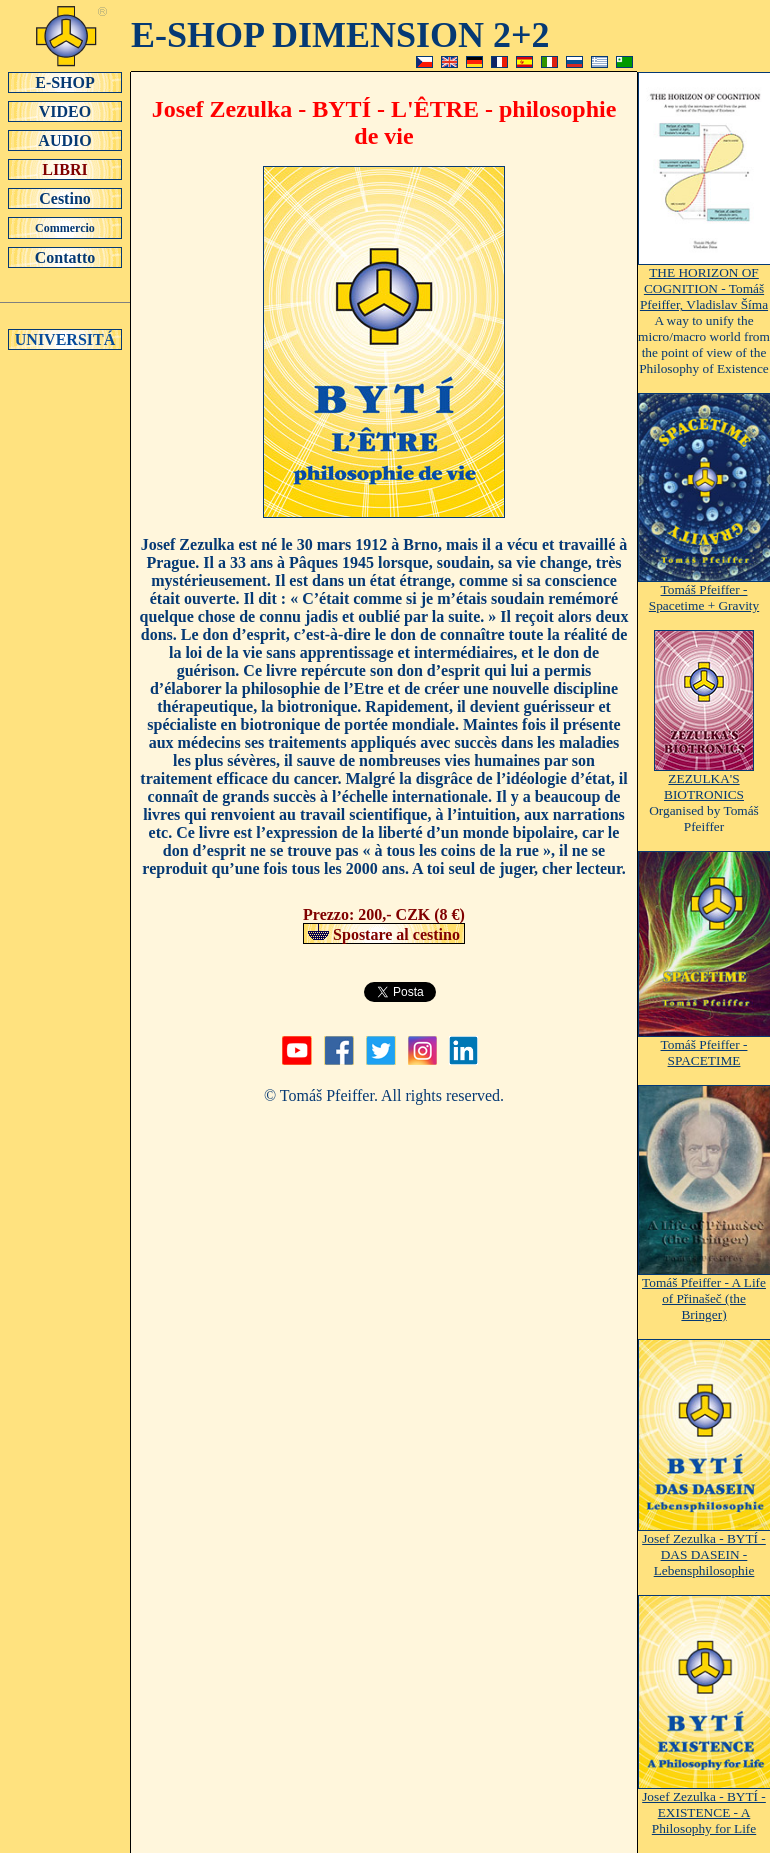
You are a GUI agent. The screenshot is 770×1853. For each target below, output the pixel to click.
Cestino (65, 198)
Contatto (65, 257)
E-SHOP (65, 82)
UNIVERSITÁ (65, 339)
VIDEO (65, 111)
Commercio (65, 228)
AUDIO (65, 140)
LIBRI (65, 169)
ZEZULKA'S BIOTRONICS (704, 780)
